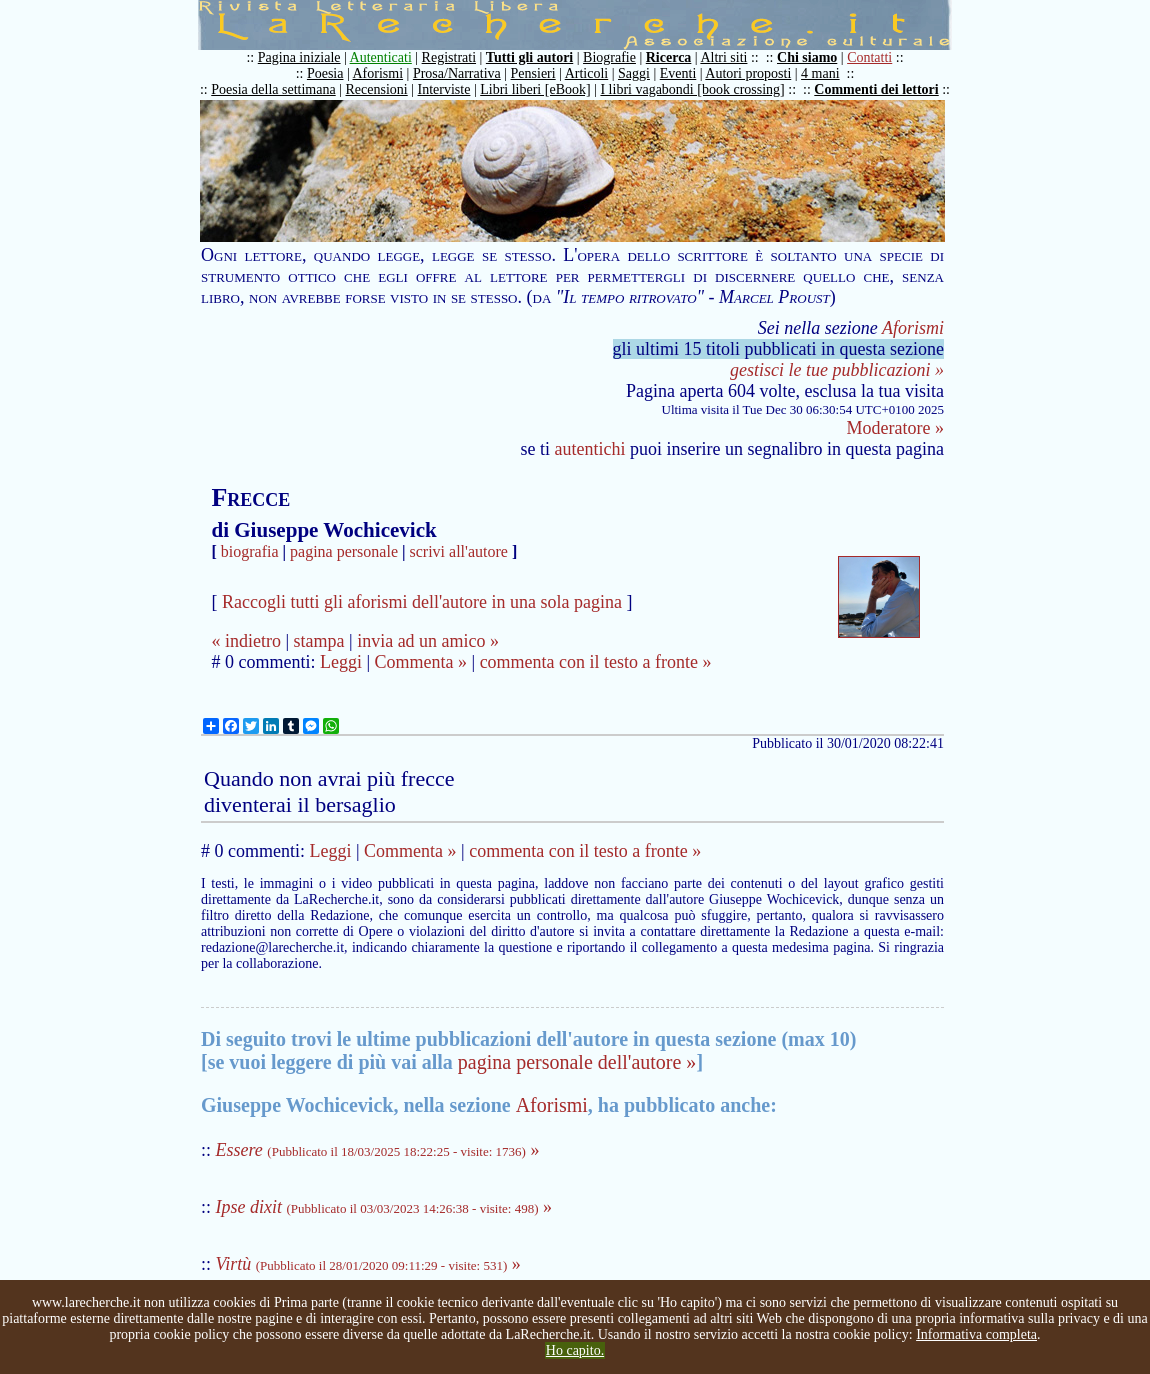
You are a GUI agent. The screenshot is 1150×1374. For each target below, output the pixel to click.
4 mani (820, 73)
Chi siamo (807, 57)
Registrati (449, 57)
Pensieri (533, 73)
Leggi (341, 662)
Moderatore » (895, 428)
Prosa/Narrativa (457, 73)
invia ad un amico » (428, 641)
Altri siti (723, 57)
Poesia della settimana (273, 89)
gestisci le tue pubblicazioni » (837, 370)
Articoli (587, 73)
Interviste (444, 89)
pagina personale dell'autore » (577, 1062)
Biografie (609, 57)
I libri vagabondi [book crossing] (692, 89)
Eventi (678, 73)
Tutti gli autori (529, 57)
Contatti (869, 57)
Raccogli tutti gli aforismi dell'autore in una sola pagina (422, 602)
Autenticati (381, 57)
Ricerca (669, 57)
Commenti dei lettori (876, 89)
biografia (250, 551)
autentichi (590, 449)
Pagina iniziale (299, 57)
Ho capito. (575, 1350)
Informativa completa (976, 1334)
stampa (319, 641)
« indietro (246, 641)
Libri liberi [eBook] (535, 89)
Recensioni (377, 89)
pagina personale (344, 551)
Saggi (634, 73)
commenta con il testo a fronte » (596, 662)
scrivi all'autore (459, 551)
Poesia (325, 73)
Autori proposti (748, 73)
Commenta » (421, 662)
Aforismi (378, 73)
